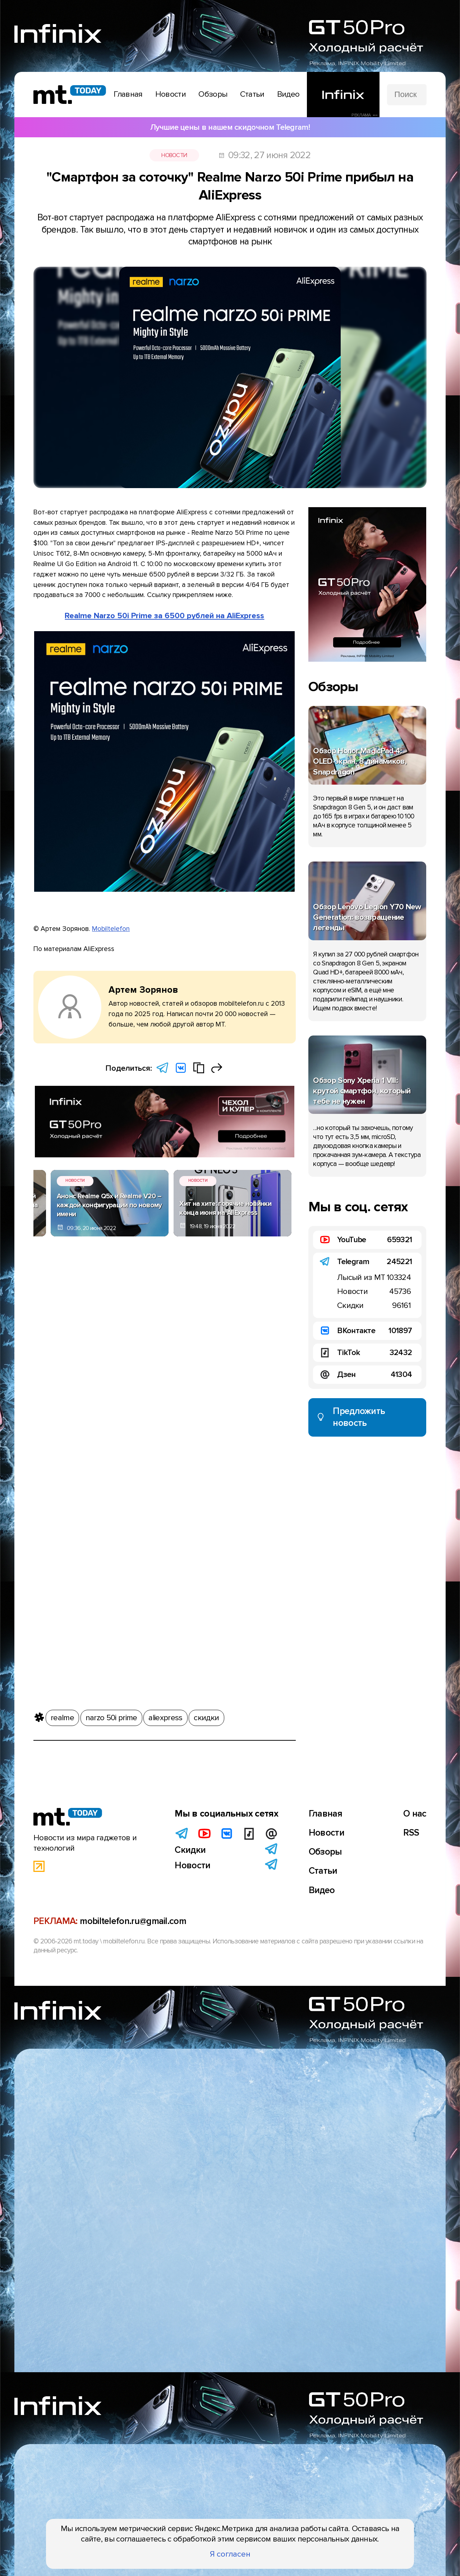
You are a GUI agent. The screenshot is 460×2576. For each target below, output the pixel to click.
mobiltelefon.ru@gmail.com (133, 1921)
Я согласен (230, 2554)
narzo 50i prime (111, 1716)
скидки (206, 1716)
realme (62, 1716)
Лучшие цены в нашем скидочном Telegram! (230, 127)
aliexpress (165, 1716)
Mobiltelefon (111, 928)
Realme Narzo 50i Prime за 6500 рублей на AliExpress (164, 616)
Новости (174, 155)
